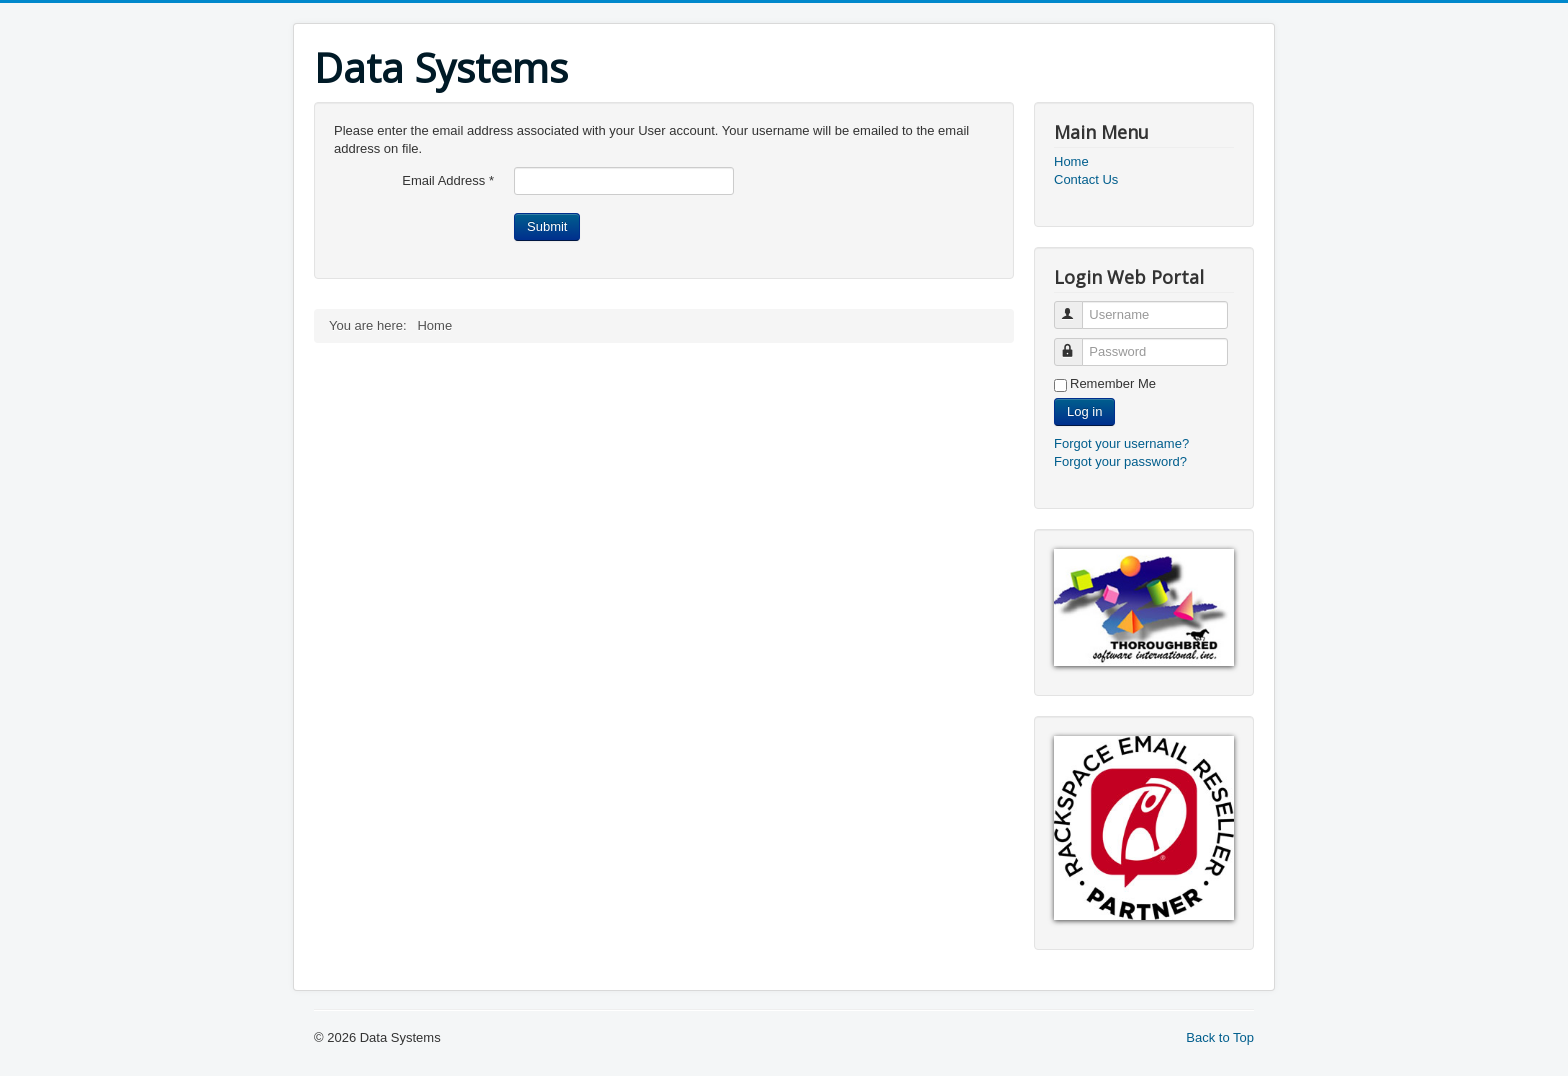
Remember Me (1113, 383)
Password (1077, 343)
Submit (547, 226)
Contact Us (1086, 179)
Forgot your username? (1121, 443)
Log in (1084, 411)
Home (1071, 161)
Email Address (448, 180)
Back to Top (1220, 1037)
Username (1077, 306)
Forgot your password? (1120, 461)
